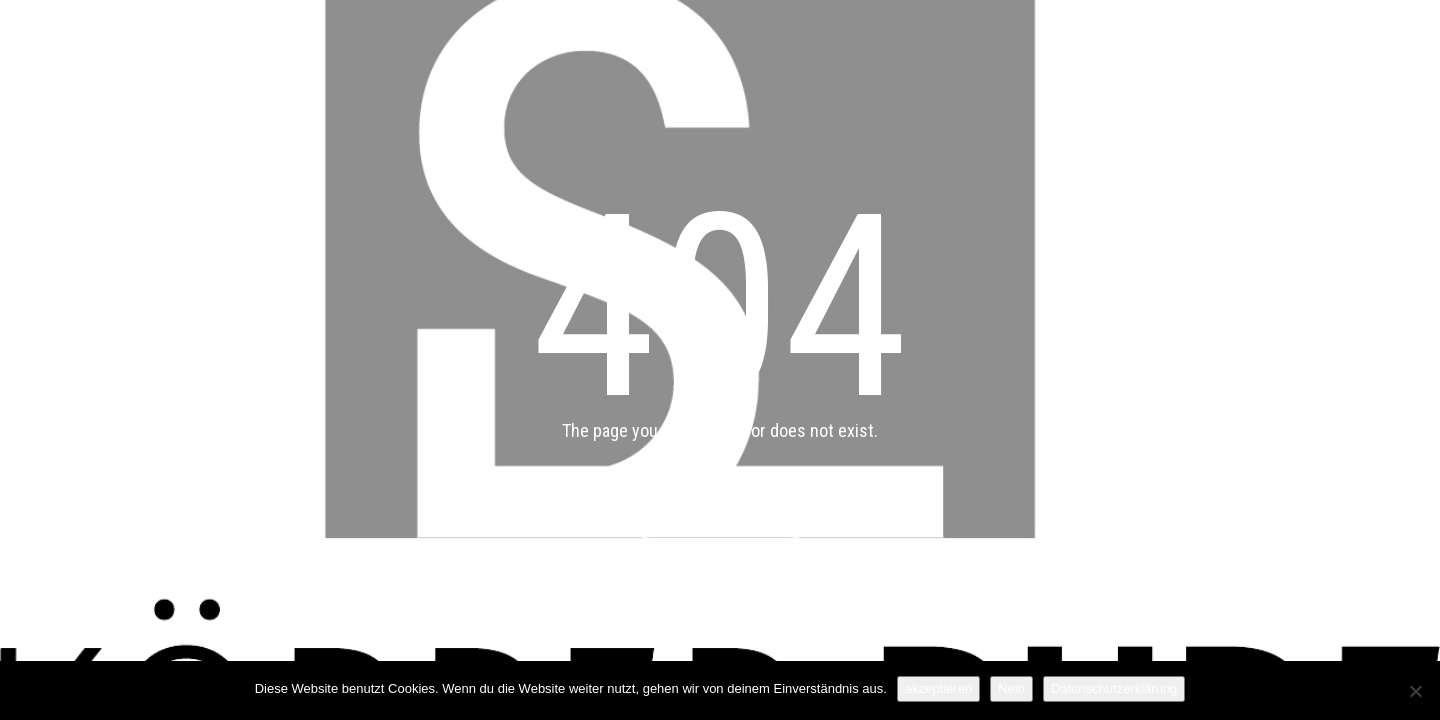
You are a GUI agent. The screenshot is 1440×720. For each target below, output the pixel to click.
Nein (1011, 688)
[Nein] (1415, 691)
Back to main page (720, 516)
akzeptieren (938, 688)
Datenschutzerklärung (1114, 688)
